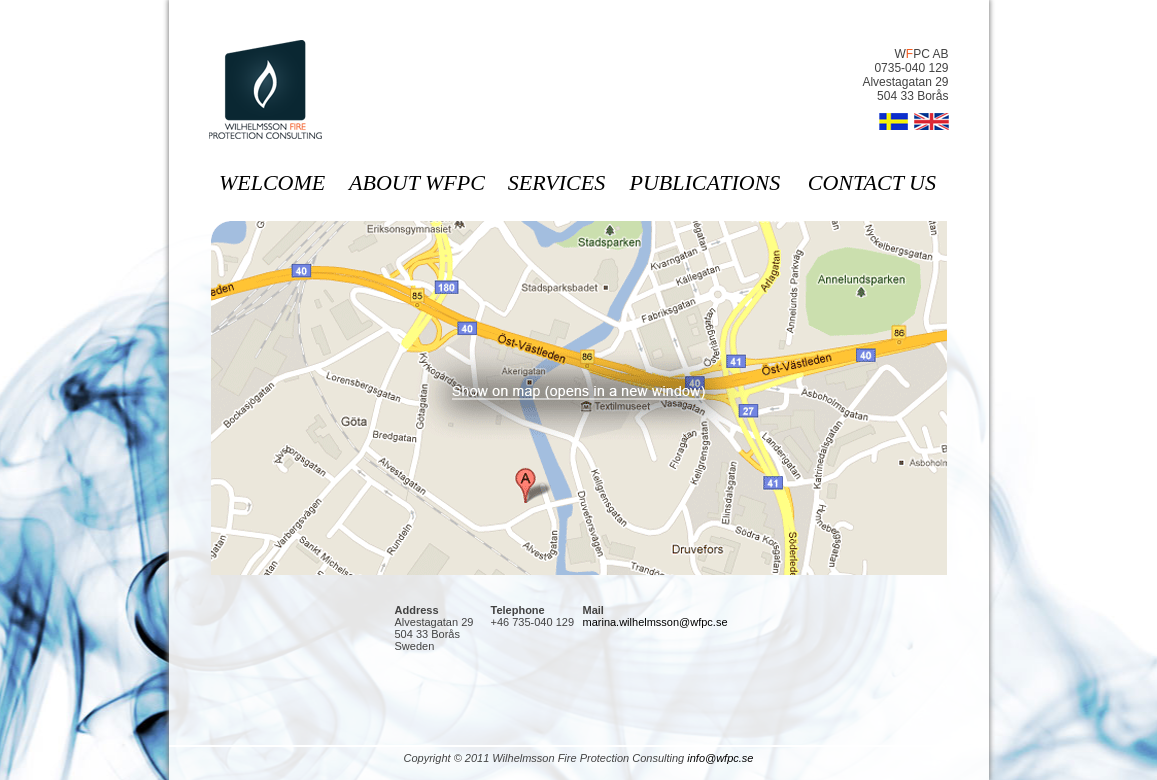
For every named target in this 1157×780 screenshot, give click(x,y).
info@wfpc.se (720, 758)
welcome (272, 182)
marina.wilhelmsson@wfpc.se (655, 622)
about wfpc (417, 182)
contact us (872, 182)
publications (705, 182)
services (556, 182)
